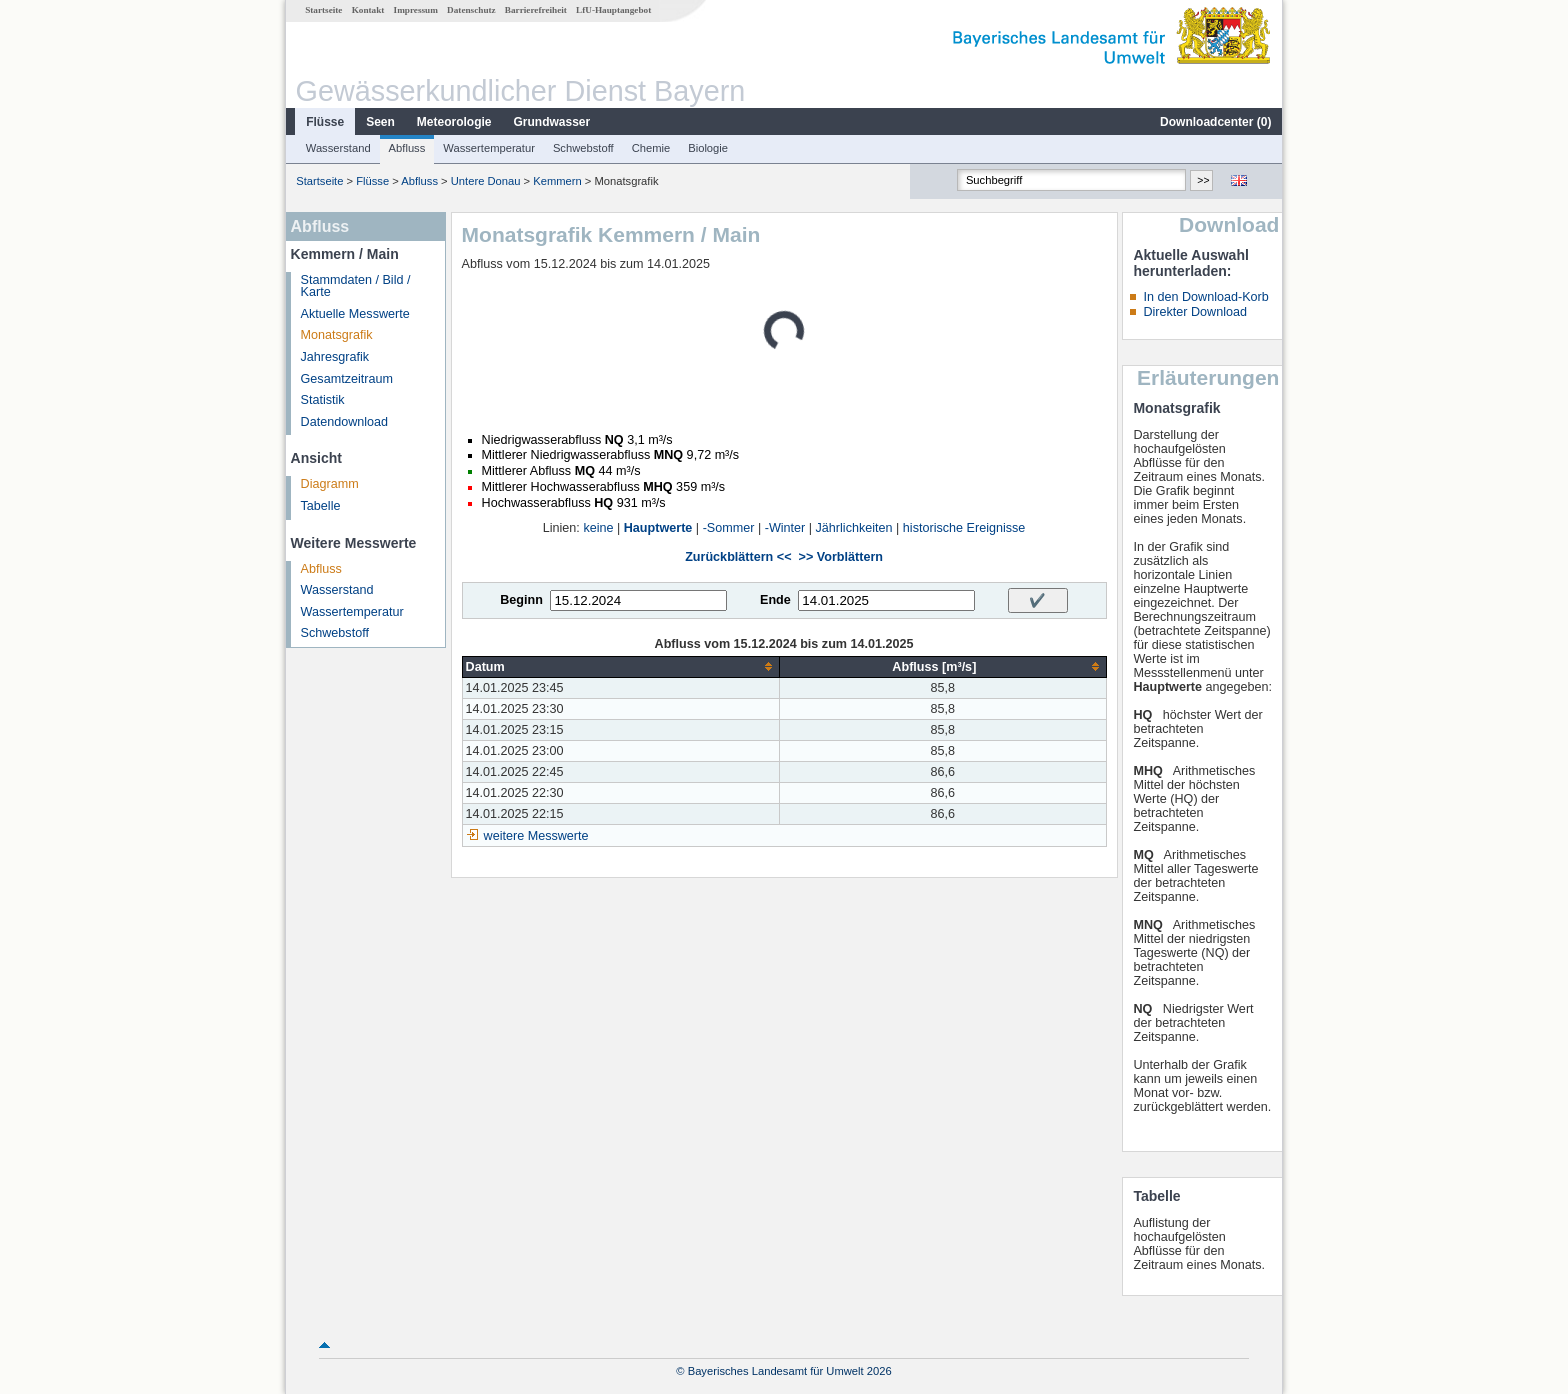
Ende (775, 600)
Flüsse (325, 122)
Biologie (708, 148)
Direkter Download (1195, 312)
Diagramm (330, 484)
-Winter (785, 528)
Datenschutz (471, 10)
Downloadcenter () (1215, 122)
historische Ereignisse (964, 528)
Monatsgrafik (337, 335)
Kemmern (557, 181)
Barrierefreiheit (536, 10)
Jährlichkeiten (854, 528)
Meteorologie (454, 122)
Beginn (521, 600)
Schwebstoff (583, 148)
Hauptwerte (658, 528)
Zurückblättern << (738, 557)
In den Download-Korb (1205, 297)
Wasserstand (338, 148)
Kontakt (368, 10)
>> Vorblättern (841, 557)
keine (598, 528)
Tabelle (321, 506)
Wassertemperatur (489, 148)
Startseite (323, 10)
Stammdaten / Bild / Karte (356, 286)
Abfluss (407, 148)
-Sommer (729, 528)
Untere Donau (486, 181)
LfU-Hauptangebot (613, 10)
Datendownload (345, 422)
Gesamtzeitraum (347, 379)
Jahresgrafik (335, 357)
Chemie (651, 148)
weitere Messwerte (536, 836)
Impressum (416, 10)
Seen (380, 122)
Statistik (323, 400)
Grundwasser (552, 122)
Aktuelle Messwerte (355, 314)
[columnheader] (621, 666)
